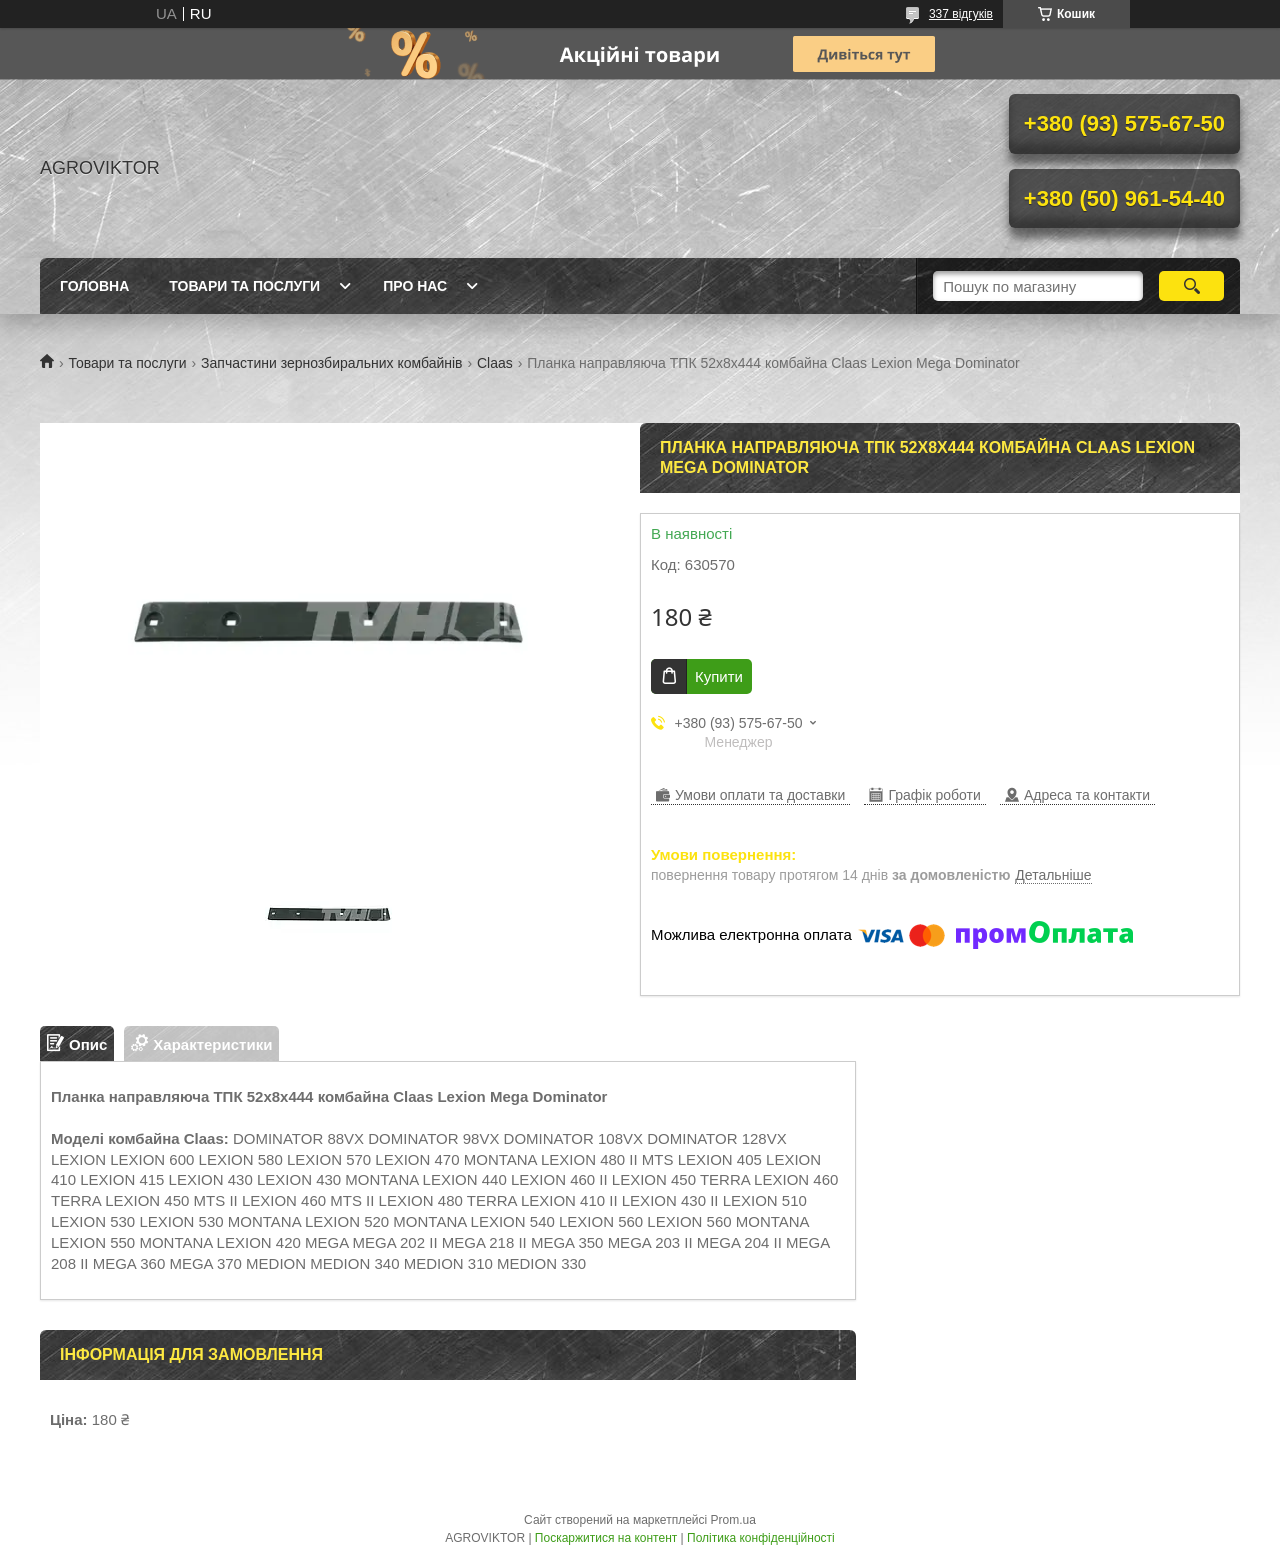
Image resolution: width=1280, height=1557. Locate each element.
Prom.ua (733, 1520)
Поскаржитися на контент (606, 1538)
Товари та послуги (244, 286)
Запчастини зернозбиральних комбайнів (331, 363)
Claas (495, 363)
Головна (94, 286)
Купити (719, 676)
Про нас (415, 286)
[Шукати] (1191, 286)
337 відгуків (961, 14)
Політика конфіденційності (761, 1538)
